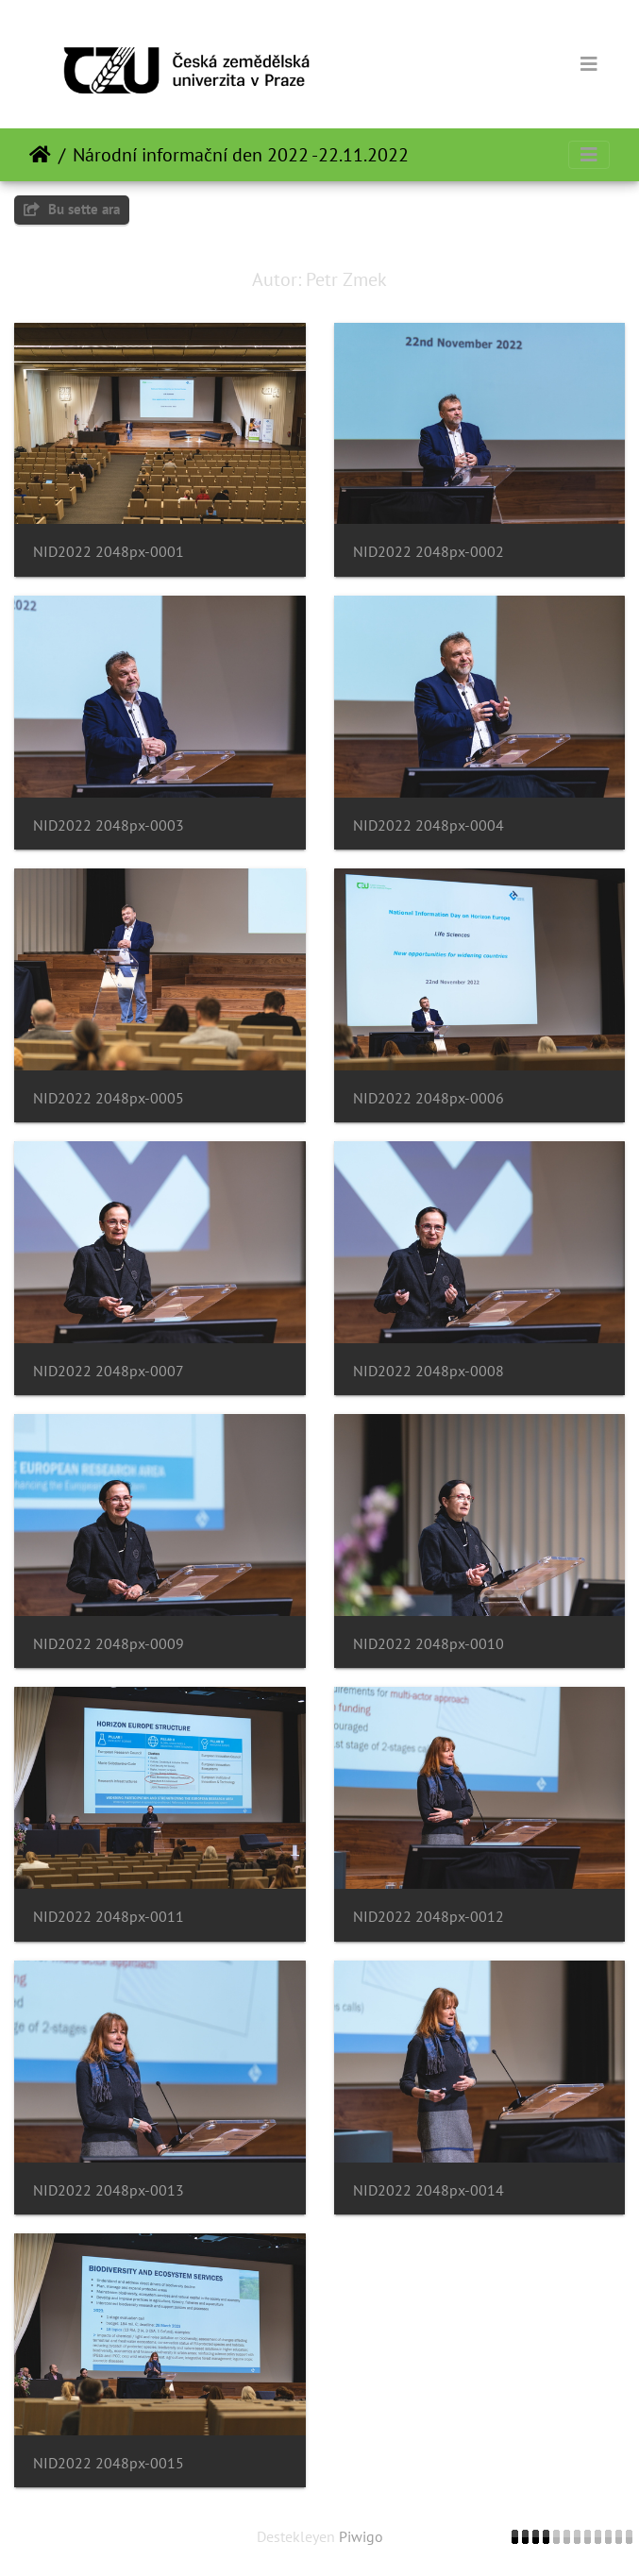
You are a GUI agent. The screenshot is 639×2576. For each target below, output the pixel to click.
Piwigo (361, 2536)
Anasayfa (40, 155)
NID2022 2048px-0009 (108, 1644)
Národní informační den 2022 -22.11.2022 (241, 155)
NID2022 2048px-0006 (428, 1098)
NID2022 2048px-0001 (108, 552)
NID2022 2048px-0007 (108, 1371)
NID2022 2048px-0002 (428, 552)
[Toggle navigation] (589, 64)
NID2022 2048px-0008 (428, 1371)
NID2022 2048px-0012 (428, 1917)
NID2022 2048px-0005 (108, 1098)
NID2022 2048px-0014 (428, 2190)
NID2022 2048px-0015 (108, 2463)
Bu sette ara (72, 209)
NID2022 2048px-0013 (108, 2190)
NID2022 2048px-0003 (108, 825)
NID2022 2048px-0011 (108, 1917)
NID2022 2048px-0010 (428, 1644)
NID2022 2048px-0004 (428, 825)
